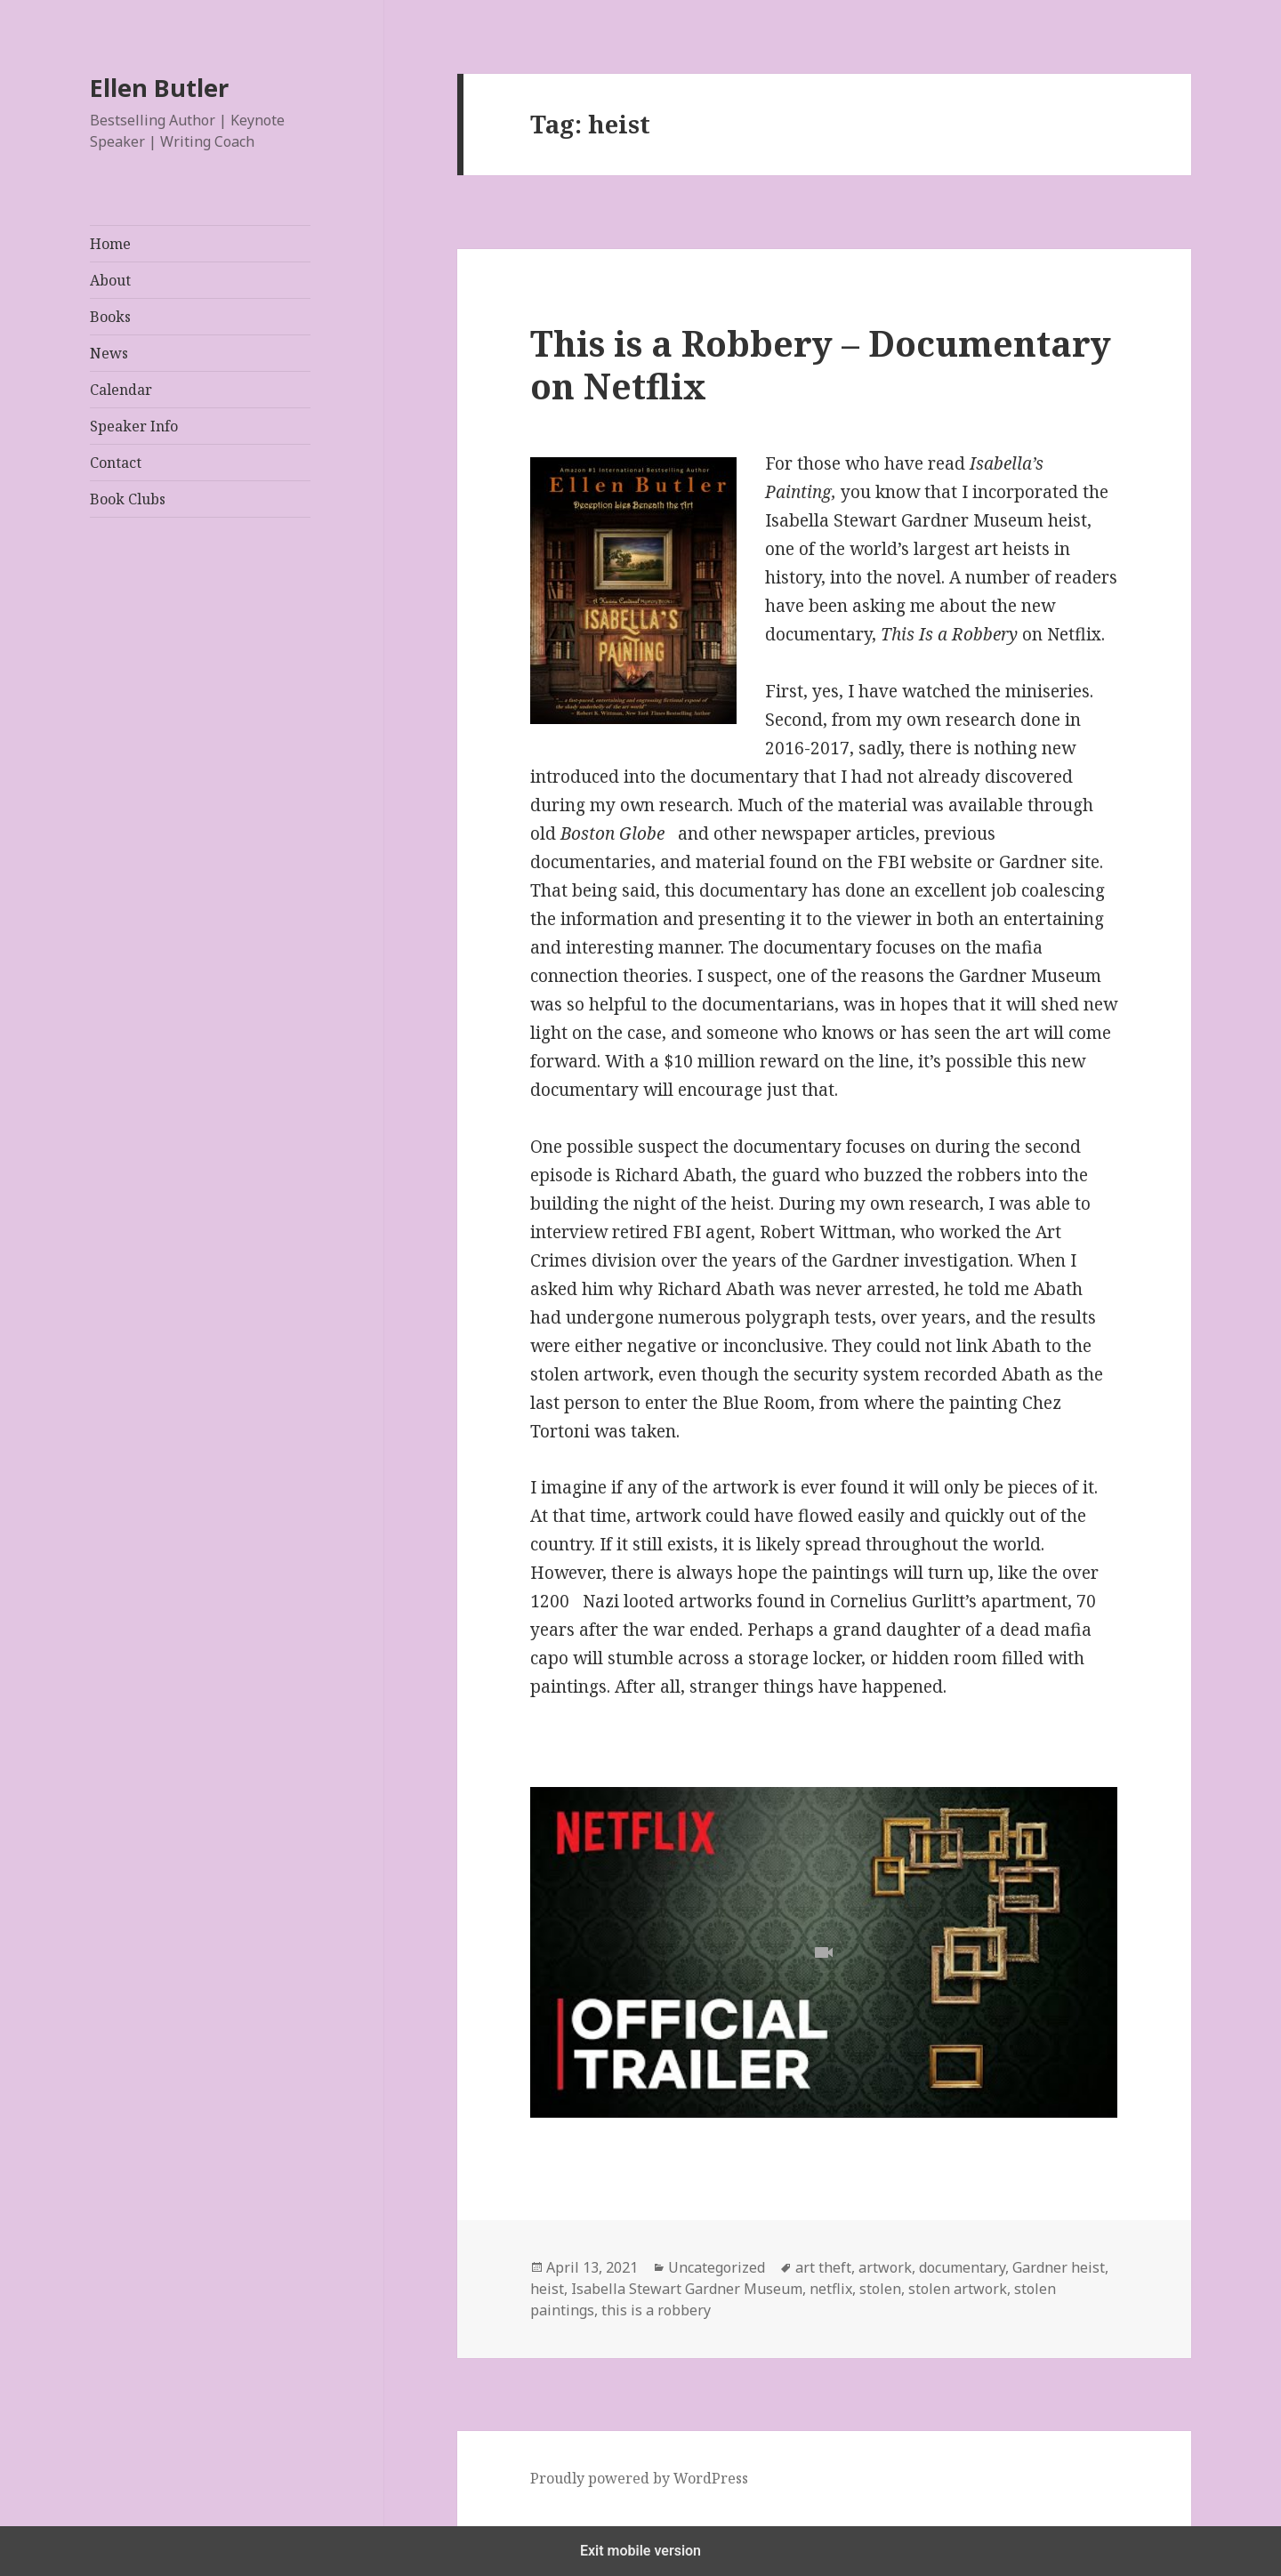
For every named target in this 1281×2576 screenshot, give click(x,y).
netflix (831, 2288)
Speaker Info (134, 426)
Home (110, 244)
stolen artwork (957, 2288)
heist (547, 2288)
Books (110, 316)
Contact (115, 462)
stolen (880, 2288)
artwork (885, 2267)
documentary (962, 2267)
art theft (823, 2267)
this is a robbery (656, 2310)
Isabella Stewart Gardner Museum (686, 2288)
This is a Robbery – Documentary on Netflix (820, 364)
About (110, 280)
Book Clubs (127, 499)
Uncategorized (716, 2267)
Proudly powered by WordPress (639, 2478)
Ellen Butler (159, 87)
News (109, 353)
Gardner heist (1058, 2267)
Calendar (121, 389)
